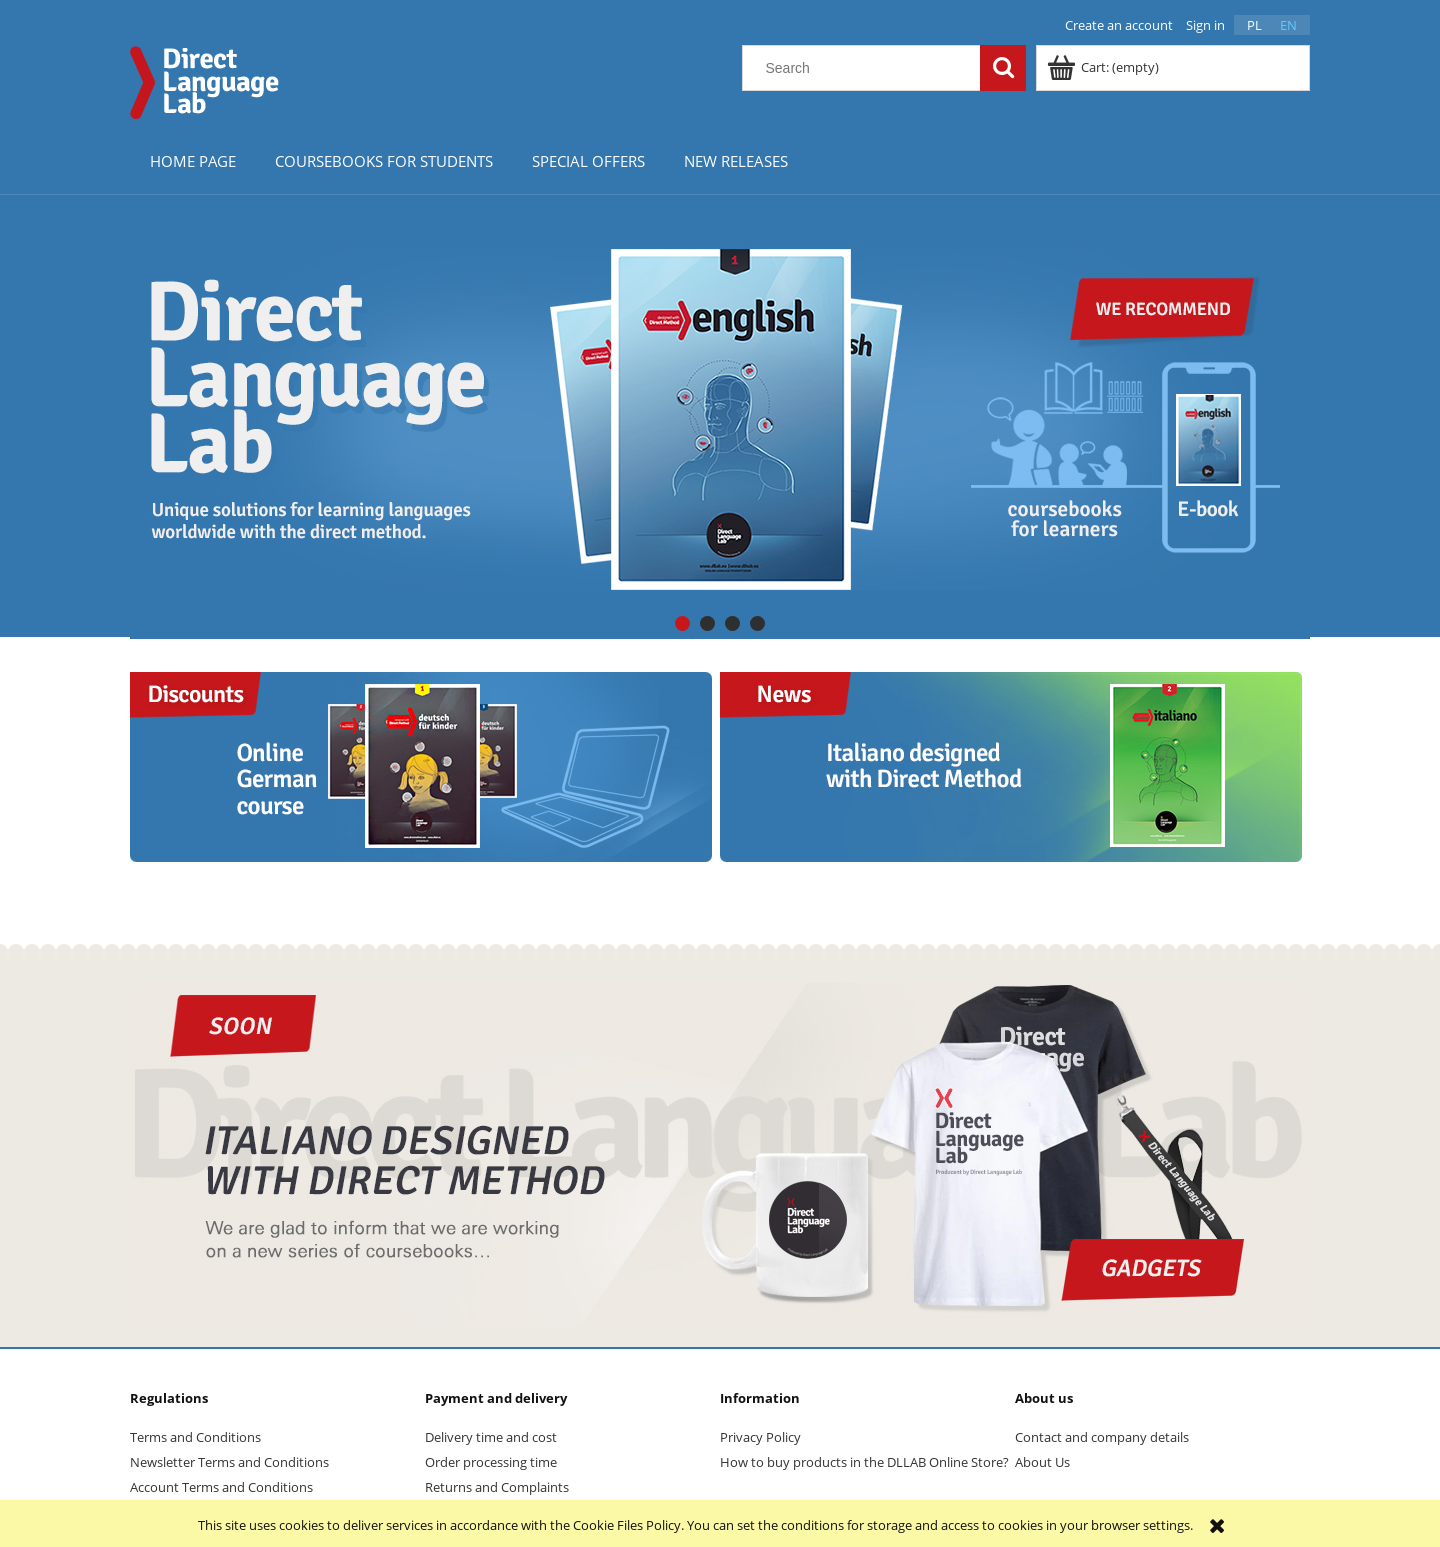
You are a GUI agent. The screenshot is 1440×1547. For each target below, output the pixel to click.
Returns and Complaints (497, 1487)
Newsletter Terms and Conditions (229, 1462)
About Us (1042, 1462)
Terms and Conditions (195, 1437)
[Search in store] (866, 68)
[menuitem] (192, 160)
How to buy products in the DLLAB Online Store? (864, 1462)
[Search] (1003, 68)
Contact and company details (1102, 1437)
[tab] (682, 623)
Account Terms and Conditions (221, 1487)
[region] (720, 419)
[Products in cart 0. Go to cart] (1104, 67)
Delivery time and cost (491, 1437)
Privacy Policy (760, 1437)
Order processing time (491, 1462)
